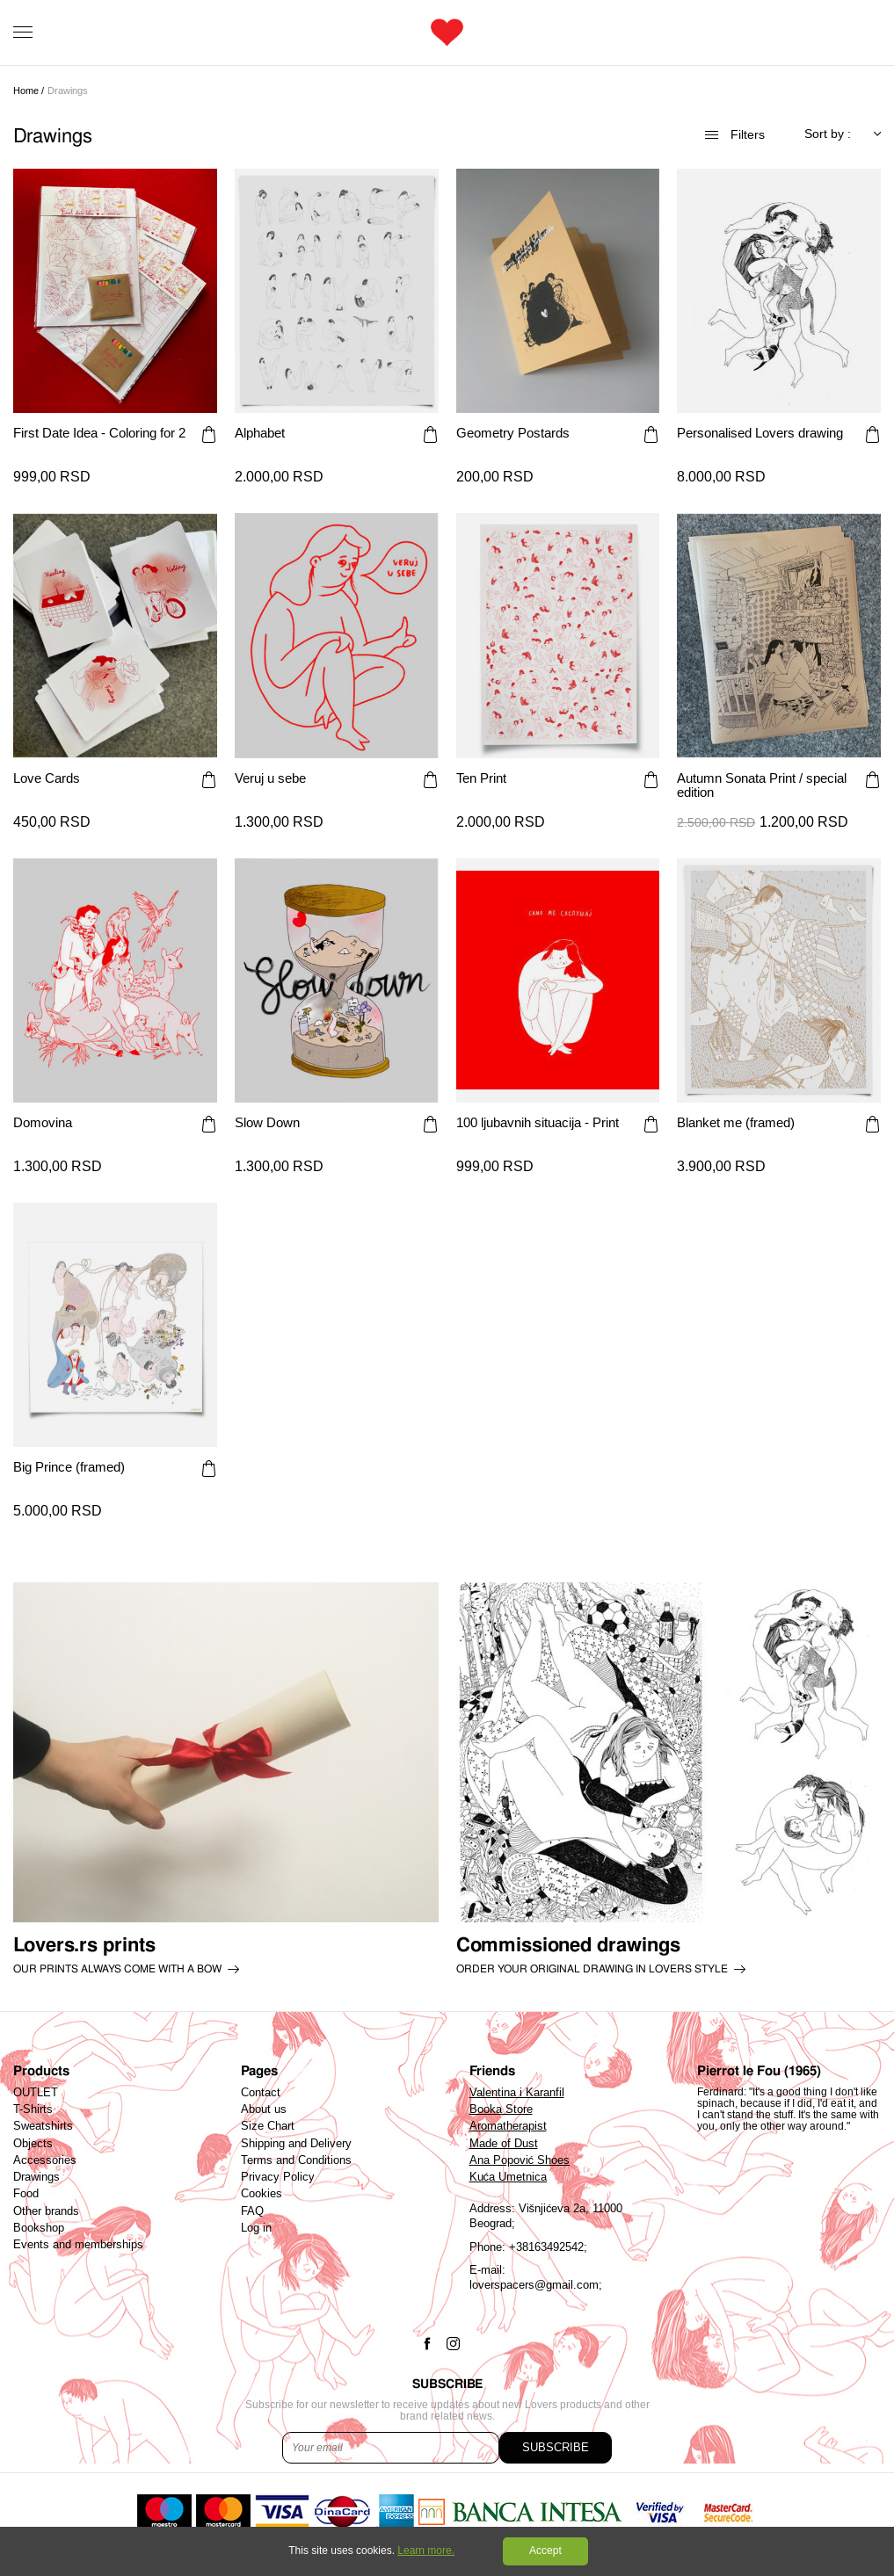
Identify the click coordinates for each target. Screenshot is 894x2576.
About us (264, 2109)
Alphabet (260, 433)
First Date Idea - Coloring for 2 (99, 433)
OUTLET (35, 2093)
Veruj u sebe (270, 778)
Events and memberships (78, 2245)
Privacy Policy (278, 2177)
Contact (260, 2093)
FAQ (252, 2211)
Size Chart (267, 2126)
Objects (33, 2144)
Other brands (46, 2211)
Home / (28, 90)
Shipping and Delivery (296, 2144)
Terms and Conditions (296, 2160)
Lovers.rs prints (84, 1945)
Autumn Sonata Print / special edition (762, 785)
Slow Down (267, 1123)
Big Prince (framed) (69, 1467)
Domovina (42, 1123)
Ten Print (481, 778)
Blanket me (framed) (736, 1123)
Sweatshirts (43, 2126)
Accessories (44, 2160)
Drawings (36, 2177)
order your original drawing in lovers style (592, 1969)
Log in (256, 2228)
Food (26, 2194)
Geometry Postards (513, 433)
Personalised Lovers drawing (760, 433)
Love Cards (46, 778)
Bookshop (38, 2228)
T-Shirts (33, 2109)
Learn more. (425, 2550)
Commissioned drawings (568, 1945)
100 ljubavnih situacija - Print (537, 1123)
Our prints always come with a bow (117, 1969)
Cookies (261, 2194)
